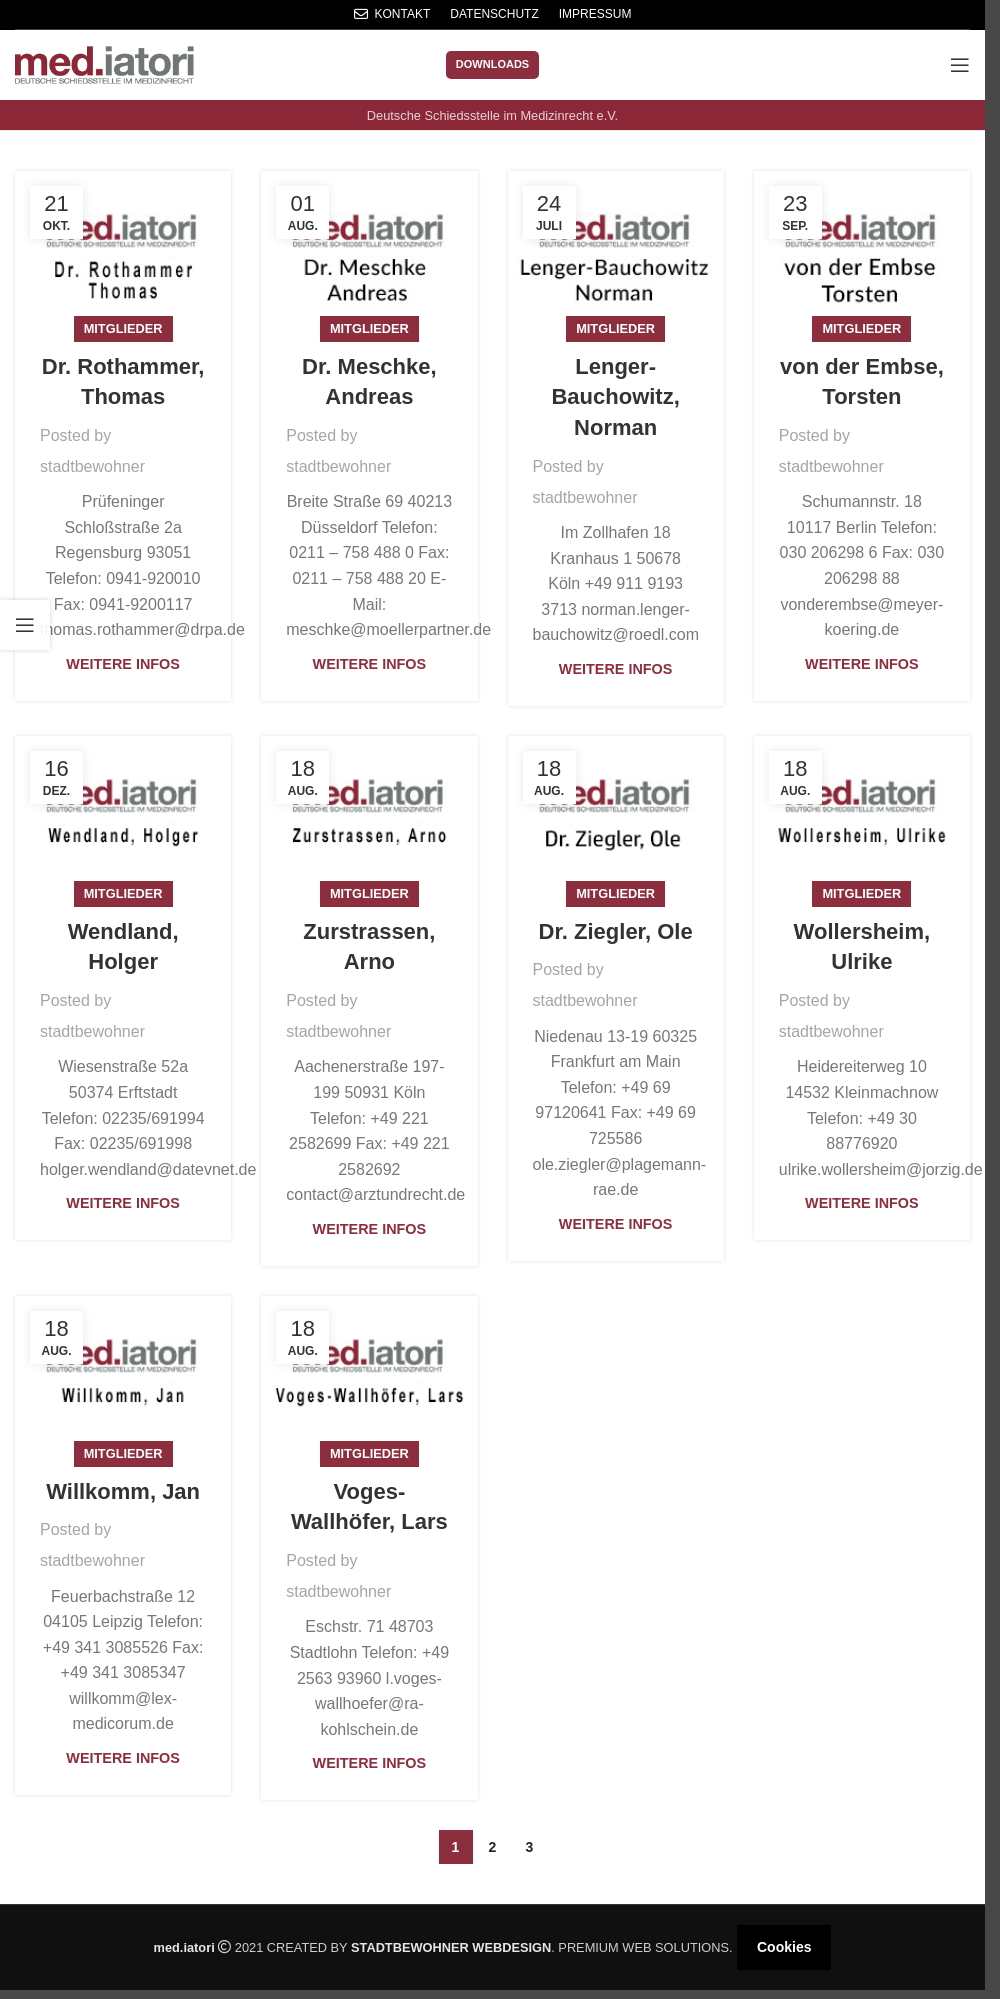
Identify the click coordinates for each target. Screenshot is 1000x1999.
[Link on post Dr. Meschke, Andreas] (369, 250)
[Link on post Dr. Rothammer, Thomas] (123, 250)
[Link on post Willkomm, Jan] (123, 1375)
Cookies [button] (784, 1947)
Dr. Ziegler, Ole (616, 931)
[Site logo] (104, 63)
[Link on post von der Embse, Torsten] (862, 250)
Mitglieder (123, 328)
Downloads (492, 64)
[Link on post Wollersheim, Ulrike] (862, 815)
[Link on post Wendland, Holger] (123, 815)
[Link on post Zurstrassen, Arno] (369, 815)
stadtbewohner (92, 466)
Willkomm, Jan (123, 1491)
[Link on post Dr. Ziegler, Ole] (616, 815)
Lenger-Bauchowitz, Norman (615, 397)
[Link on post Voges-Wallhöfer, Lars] (369, 1375)
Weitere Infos (123, 664)
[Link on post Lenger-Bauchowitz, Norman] (616, 250)
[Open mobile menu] (960, 65)
